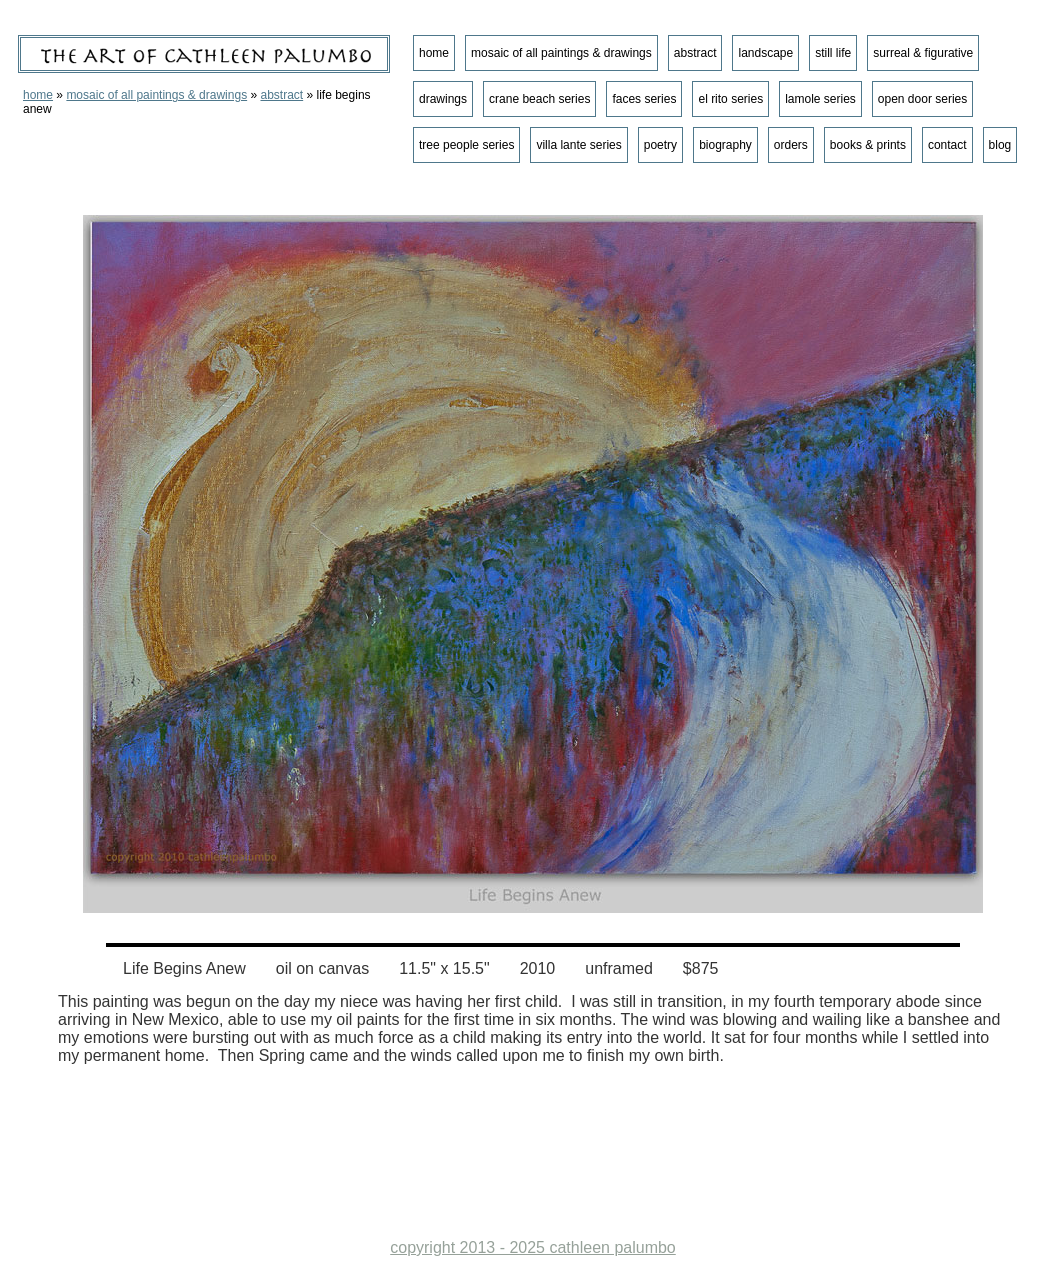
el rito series (730, 99)
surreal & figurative (923, 53)
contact (947, 145)
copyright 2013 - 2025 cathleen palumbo (533, 1247)
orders (791, 145)
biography (725, 145)
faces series (644, 99)
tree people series (466, 145)
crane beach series (539, 99)
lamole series (820, 99)
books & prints (868, 145)
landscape (765, 53)
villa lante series (578, 145)
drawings (443, 99)
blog (1000, 145)
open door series (922, 99)
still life (833, 53)
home (38, 95)
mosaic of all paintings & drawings (156, 95)
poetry (660, 145)
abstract (281, 95)
